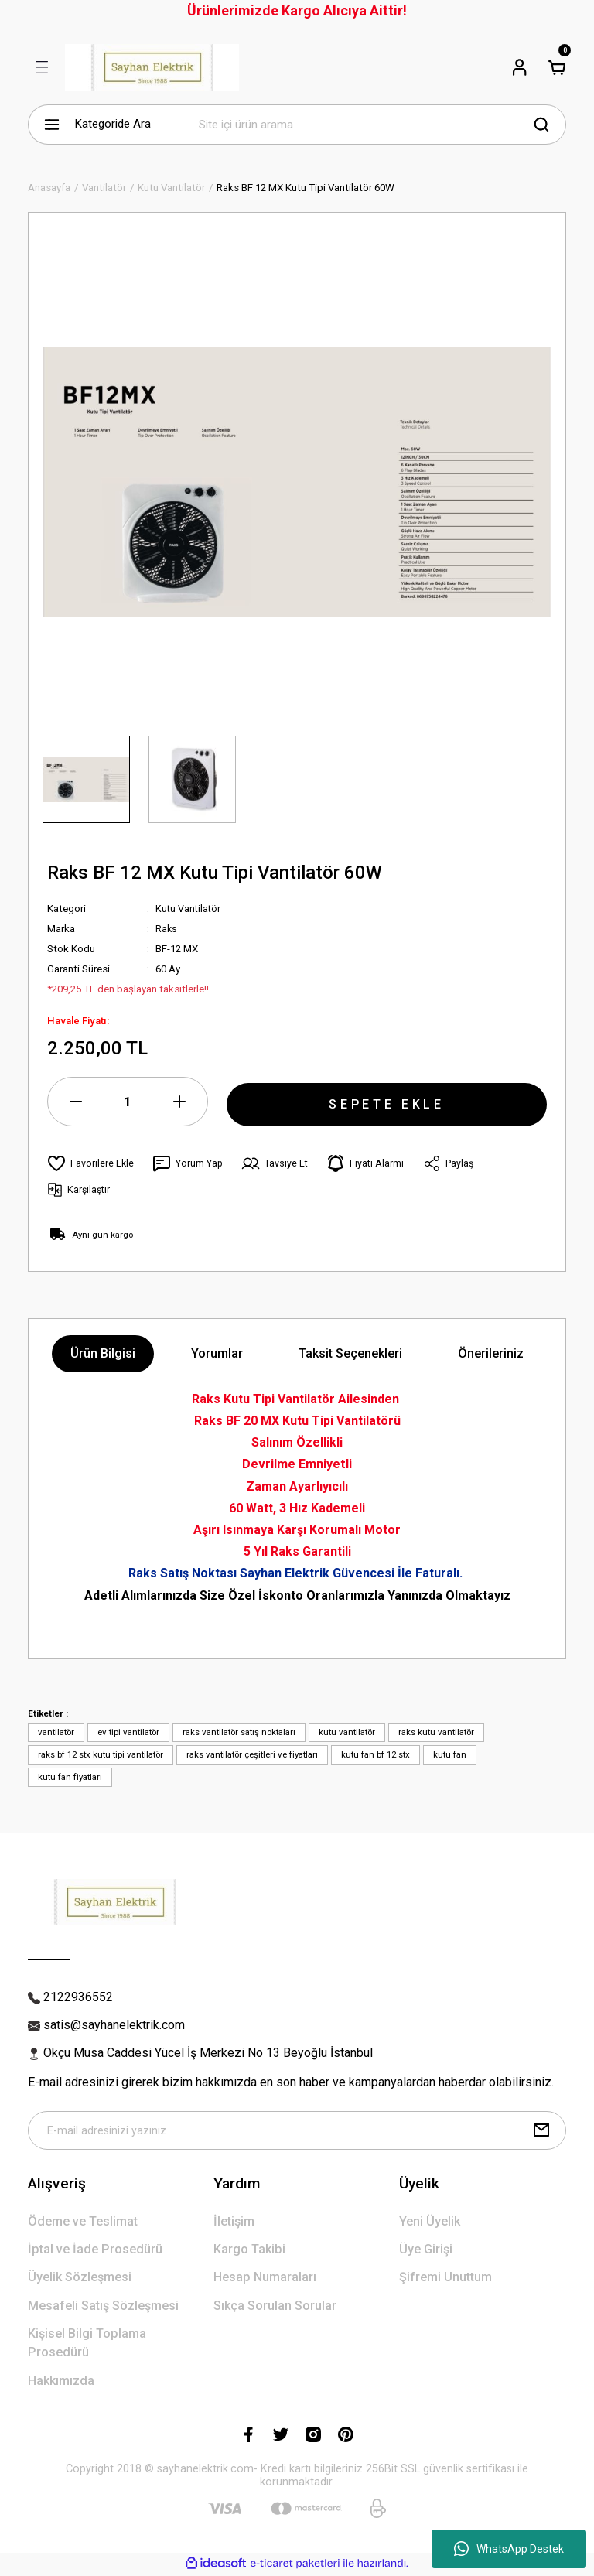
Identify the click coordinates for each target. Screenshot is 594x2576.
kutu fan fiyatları (70, 1776)
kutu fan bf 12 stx (375, 1754)
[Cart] (557, 67)
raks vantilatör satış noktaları (239, 1732)
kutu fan (449, 1754)
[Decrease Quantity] (76, 1102)
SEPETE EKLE (386, 1101)
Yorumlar (217, 1353)
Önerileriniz (491, 1353)
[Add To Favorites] (91, 1163)
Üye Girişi (425, 2251)
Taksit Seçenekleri (350, 1353)
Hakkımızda (61, 2382)
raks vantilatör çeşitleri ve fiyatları (252, 1754)
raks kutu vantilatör (436, 1732)
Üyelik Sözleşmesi (79, 2279)
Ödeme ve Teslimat (83, 2223)
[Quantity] (128, 1102)
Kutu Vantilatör (189, 908)
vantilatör (56, 1732)
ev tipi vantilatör (128, 1732)
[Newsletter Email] (297, 2131)
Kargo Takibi (249, 2251)
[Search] (374, 124)
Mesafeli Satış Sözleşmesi (103, 2307)
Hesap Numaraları (264, 2279)
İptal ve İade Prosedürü (95, 2251)
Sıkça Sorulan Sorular (274, 2307)
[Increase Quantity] (179, 1102)
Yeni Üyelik (429, 2223)
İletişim (233, 2223)
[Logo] (152, 67)
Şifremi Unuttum (445, 2279)
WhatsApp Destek (509, 2548)
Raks (166, 928)
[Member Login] (519, 67)
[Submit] (541, 2131)
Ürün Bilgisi (102, 1353)
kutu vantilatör (347, 1732)
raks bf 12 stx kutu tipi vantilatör (100, 1754)
